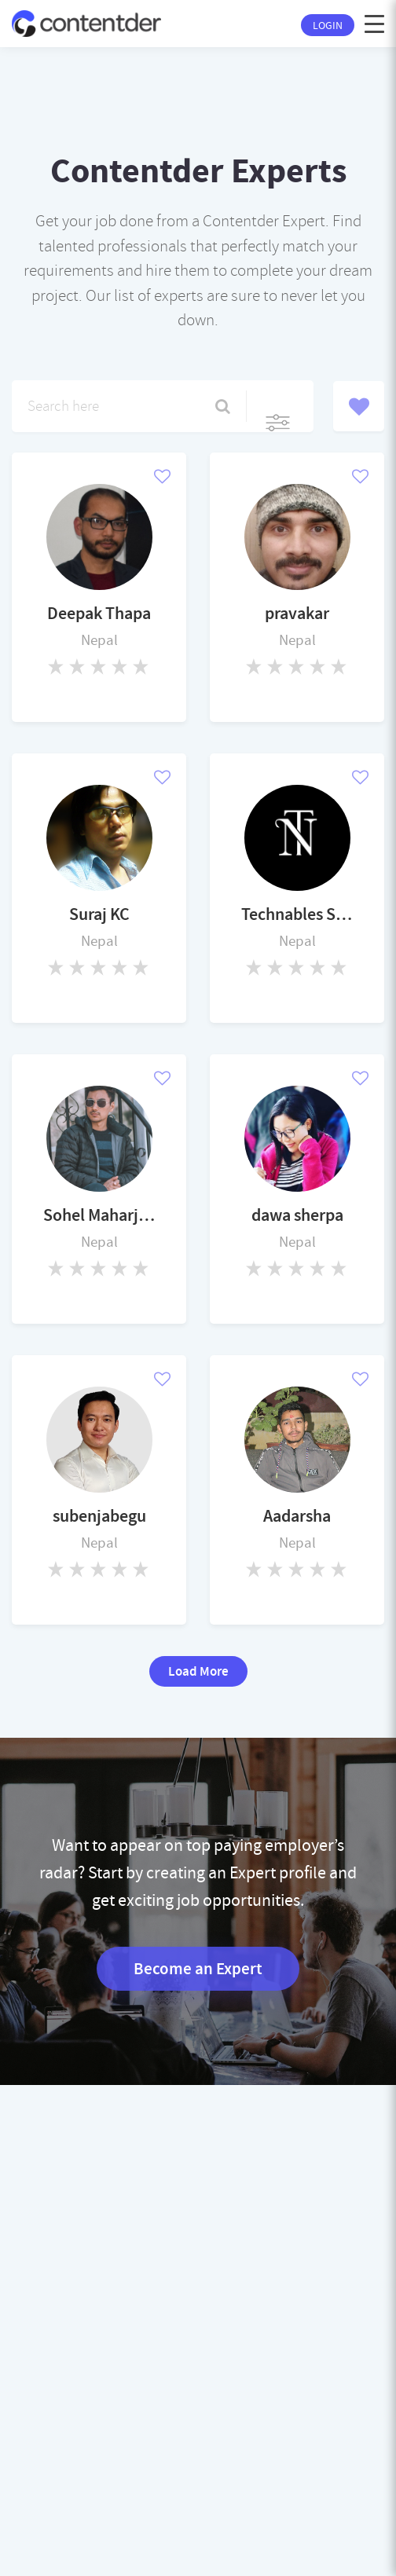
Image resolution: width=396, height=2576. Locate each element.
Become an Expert (198, 1969)
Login (328, 25)
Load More (198, 1671)
